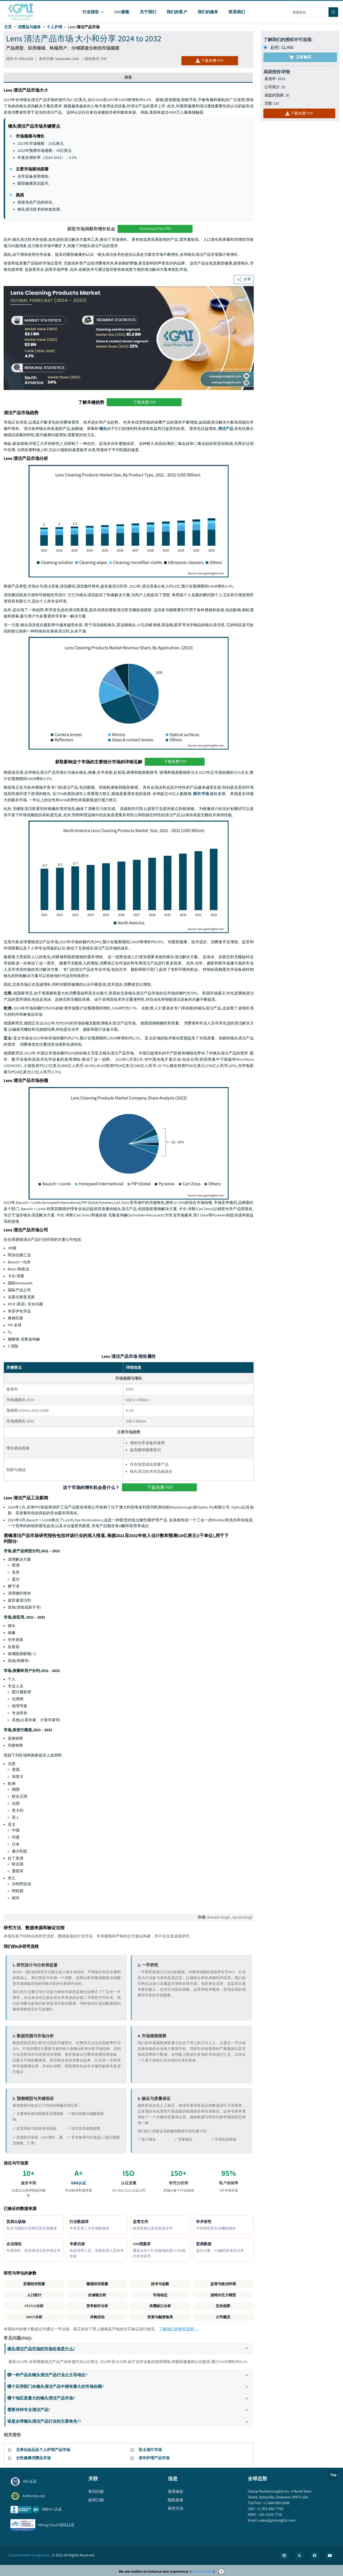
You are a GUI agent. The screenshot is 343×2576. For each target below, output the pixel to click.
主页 (8, 26)
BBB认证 (78, 2183)
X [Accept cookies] (221, 2571)
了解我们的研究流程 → (179, 2329)
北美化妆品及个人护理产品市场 (43, 2449)
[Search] (333, 12)
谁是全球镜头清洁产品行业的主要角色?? (129, 2421)
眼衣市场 (201, 793)
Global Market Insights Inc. (29, 2555)
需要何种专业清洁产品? (129, 2409)
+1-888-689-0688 (276, 2502)
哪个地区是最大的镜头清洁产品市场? (129, 2398)
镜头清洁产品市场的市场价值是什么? (129, 2348)
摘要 (128, 77)
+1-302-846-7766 (269, 2508)
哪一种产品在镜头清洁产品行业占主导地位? (129, 2374)
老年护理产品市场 (154, 2457)
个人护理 (54, 26)
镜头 (103, 428)
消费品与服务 (29, 26)
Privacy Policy (202, 2571)
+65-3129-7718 (270, 2514)
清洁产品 (225, 428)
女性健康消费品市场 (33, 2457)
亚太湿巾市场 (150, 2449)
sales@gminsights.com (277, 2520)
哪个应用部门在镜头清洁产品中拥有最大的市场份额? (129, 2386)
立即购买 (300, 57)
